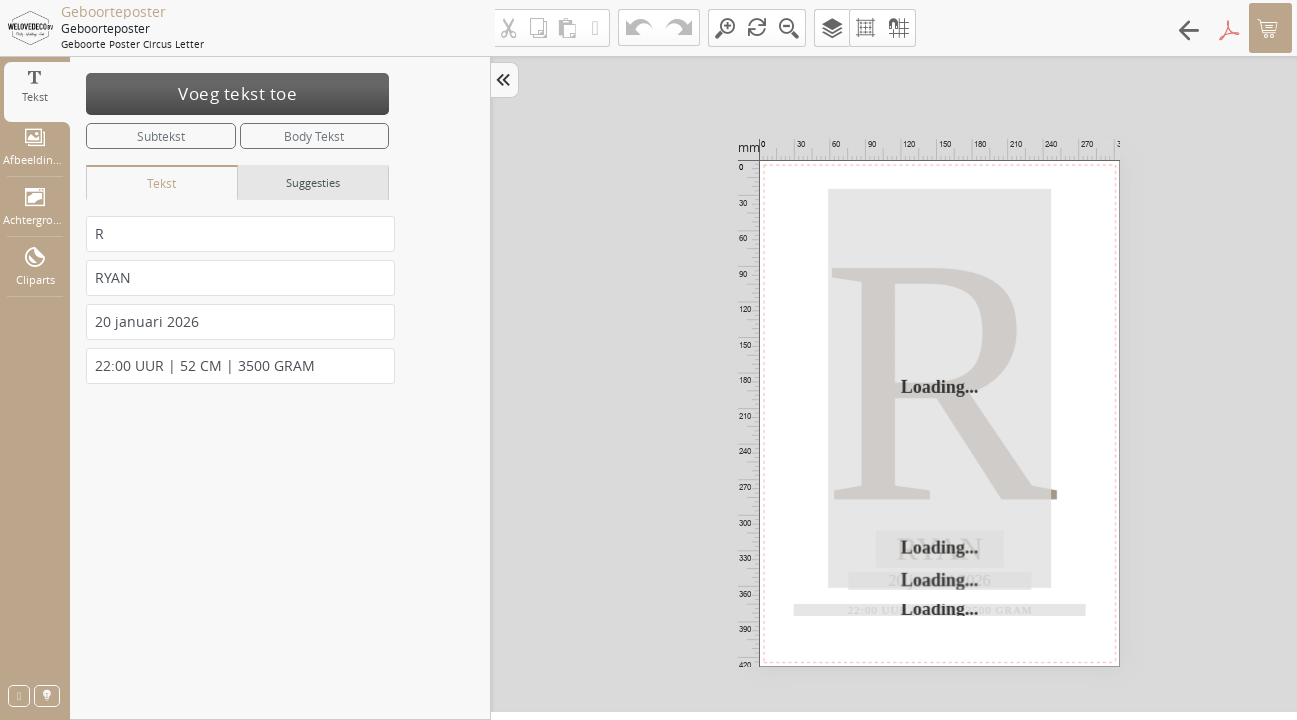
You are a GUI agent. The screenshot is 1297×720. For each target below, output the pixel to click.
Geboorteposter (113, 12)
